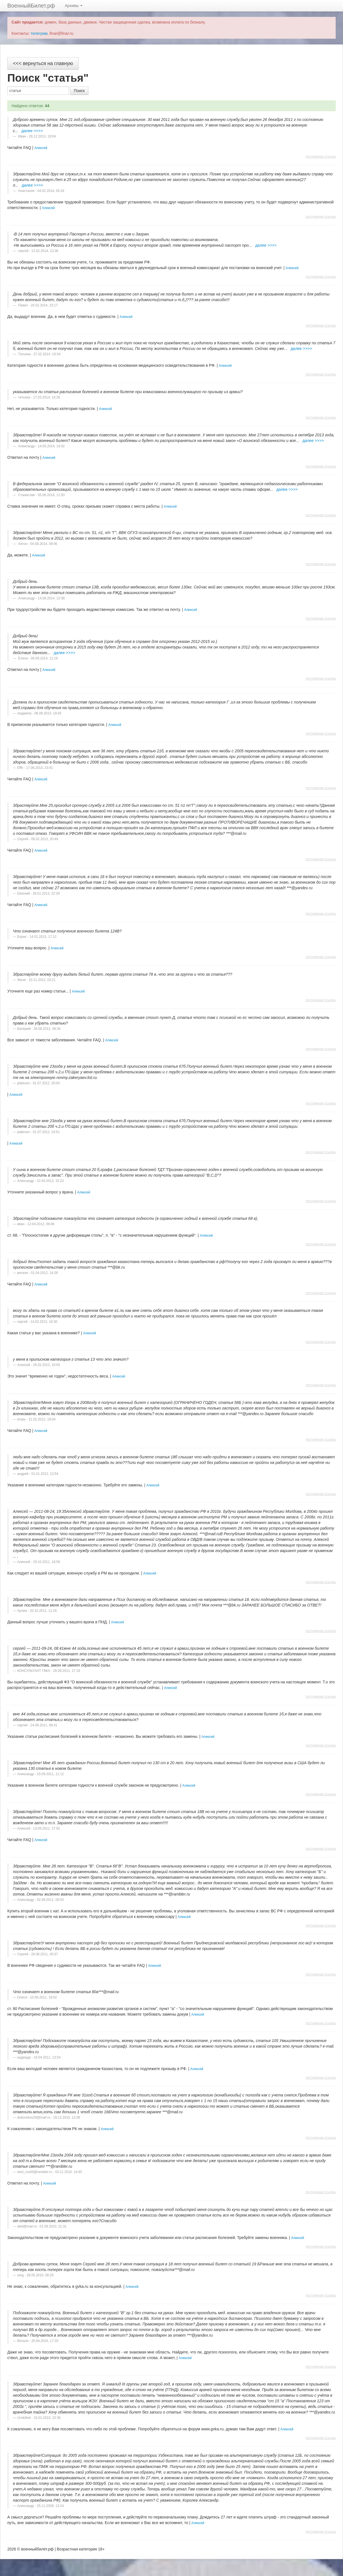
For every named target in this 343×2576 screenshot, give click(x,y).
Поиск (79, 90)
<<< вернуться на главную (43, 63)
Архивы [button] (74, 5)
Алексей (40, 148)
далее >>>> (32, 131)
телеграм (39, 33)
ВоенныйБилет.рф (31, 6)
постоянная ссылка (321, 157)
